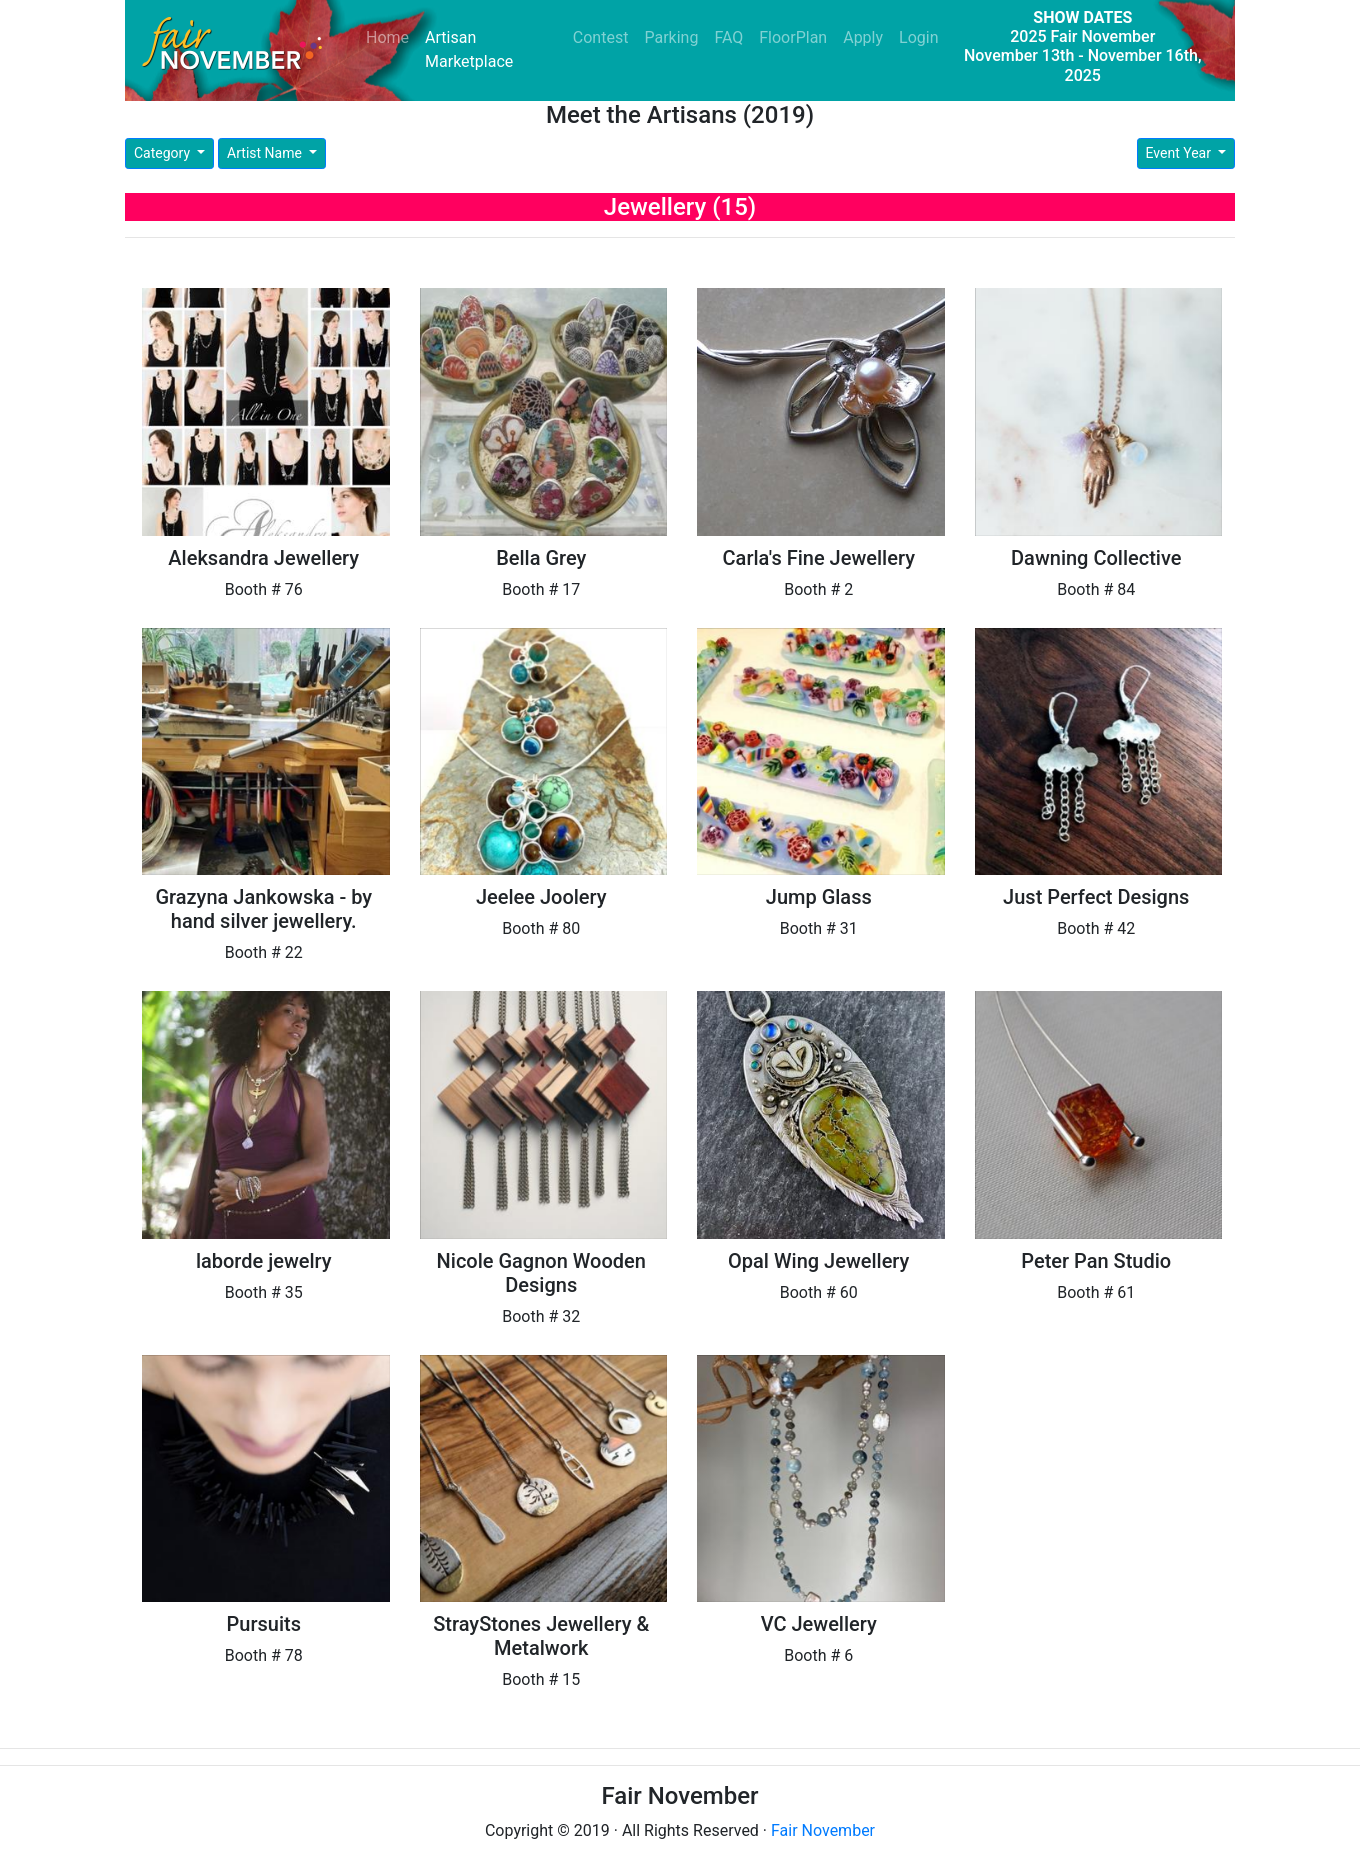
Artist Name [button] (266, 153)
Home (391, 36)
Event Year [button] (1180, 153)
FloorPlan (793, 37)
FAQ (728, 37)
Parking (671, 37)
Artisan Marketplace (469, 49)
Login (918, 37)
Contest (601, 37)
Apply (863, 37)
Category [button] (164, 153)
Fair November (823, 1830)
